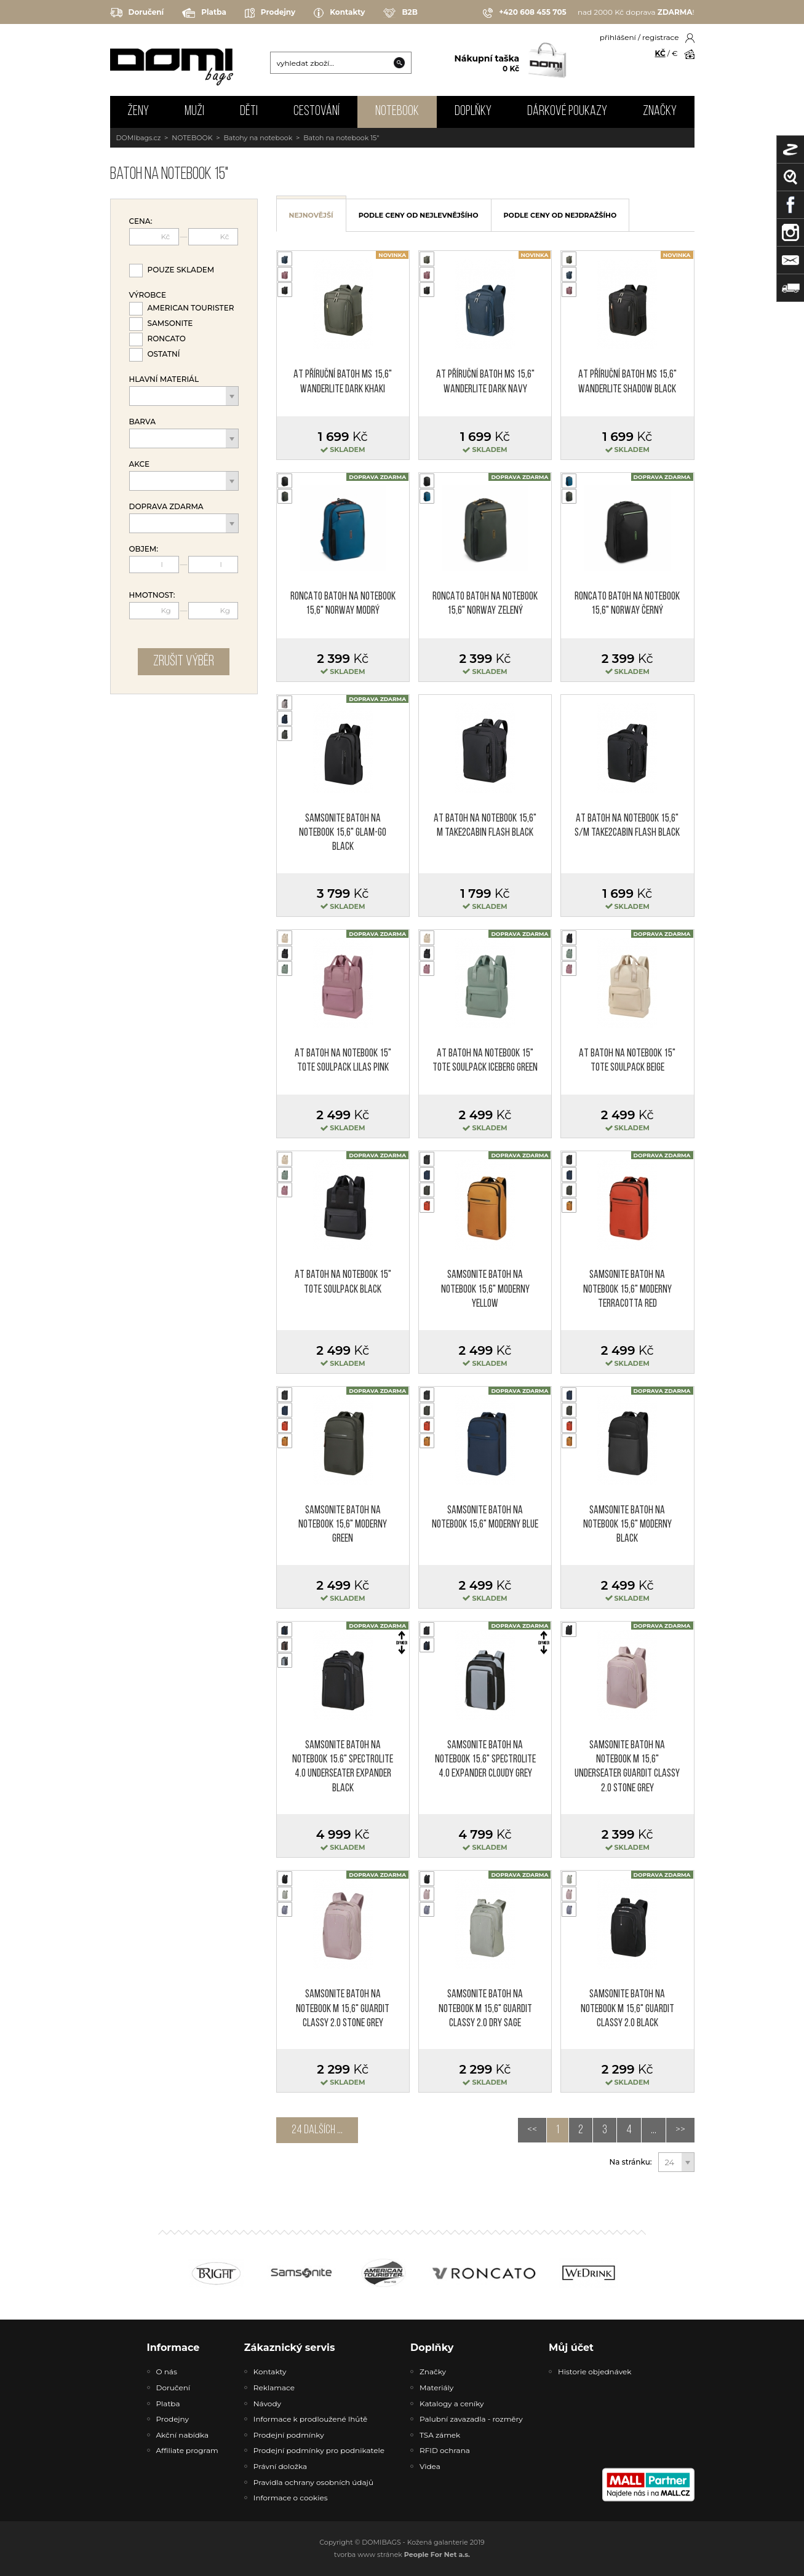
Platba (204, 13)
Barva (142, 422)
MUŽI (194, 112)
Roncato (167, 338)
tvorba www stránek (402, 2554)
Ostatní (164, 354)
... (653, 2130)
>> (680, 2130)
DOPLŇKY (473, 112)
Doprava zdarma (166, 506)
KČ (660, 53)
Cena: (141, 221)
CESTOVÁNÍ (316, 112)
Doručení (137, 12)
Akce (139, 464)
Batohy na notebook (257, 137)
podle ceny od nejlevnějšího (419, 215)
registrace (660, 37)
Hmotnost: (152, 595)
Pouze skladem (181, 269)
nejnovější (311, 215)
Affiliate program (187, 2450)
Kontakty (339, 13)
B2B (400, 13)
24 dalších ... (317, 2130)
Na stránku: (631, 2162)
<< (532, 2130)
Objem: (144, 549)
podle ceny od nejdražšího (560, 215)
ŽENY (138, 112)
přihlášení (618, 37)
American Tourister (191, 307)
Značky (660, 112)
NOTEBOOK (397, 112)
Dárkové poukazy (567, 112)
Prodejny (270, 13)
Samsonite (170, 323)
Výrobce (147, 295)
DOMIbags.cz (138, 137)
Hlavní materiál (164, 379)
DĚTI (249, 112)
